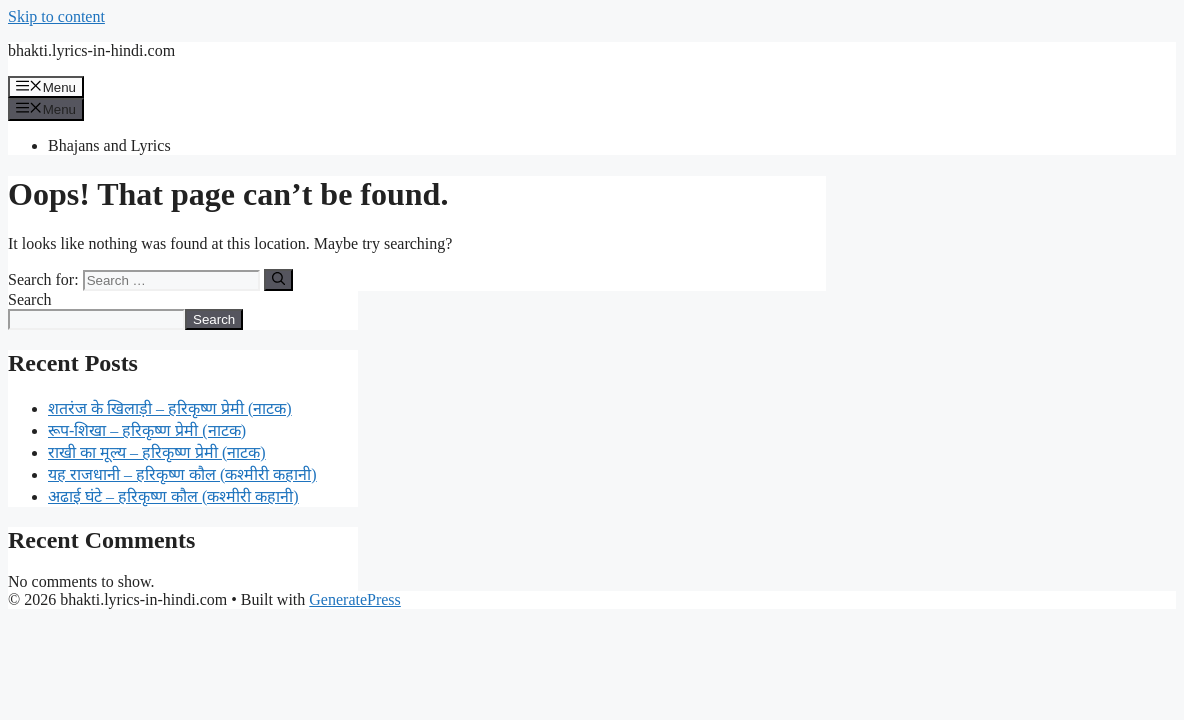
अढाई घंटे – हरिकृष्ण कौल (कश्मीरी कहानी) (173, 496)
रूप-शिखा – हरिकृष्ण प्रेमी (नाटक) (147, 430)
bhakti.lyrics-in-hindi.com (91, 50)
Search (30, 299)
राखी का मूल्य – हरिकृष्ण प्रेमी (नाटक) (157, 452)
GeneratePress (355, 599)
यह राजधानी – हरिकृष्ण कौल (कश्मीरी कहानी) (182, 474)
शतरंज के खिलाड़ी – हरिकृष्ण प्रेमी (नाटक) (170, 408)
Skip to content (56, 16)
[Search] (278, 280)
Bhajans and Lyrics (109, 145)
